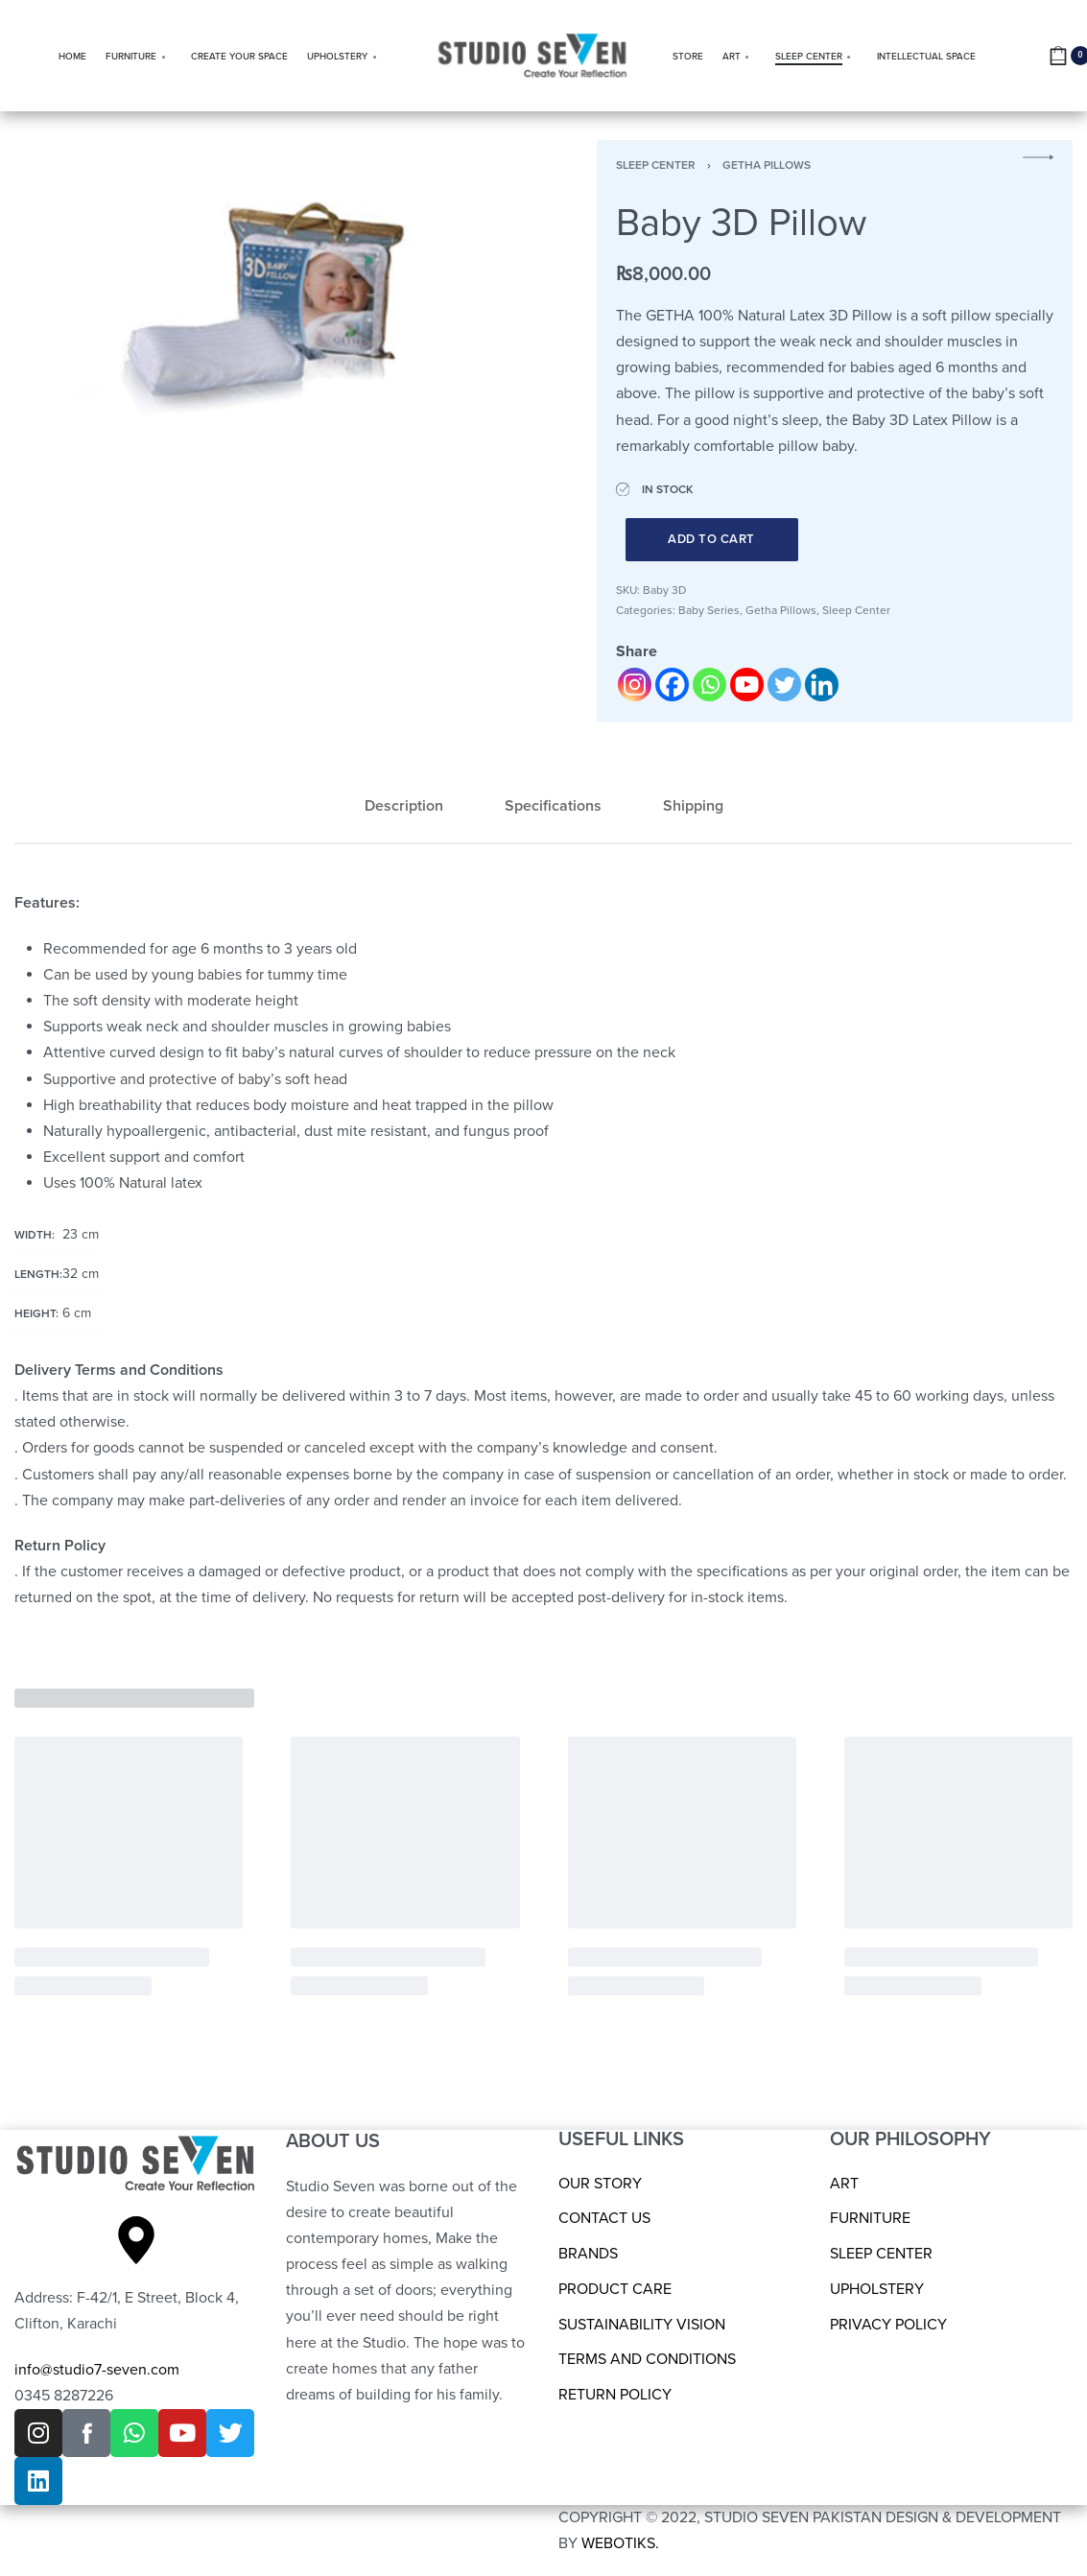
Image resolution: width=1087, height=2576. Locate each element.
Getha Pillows (766, 165)
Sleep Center (656, 165)
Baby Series (709, 610)
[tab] (404, 806)
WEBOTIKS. (620, 2543)
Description (404, 805)
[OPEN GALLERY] (268, 309)
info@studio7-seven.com (96, 2369)
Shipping (693, 805)
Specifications (553, 805)
